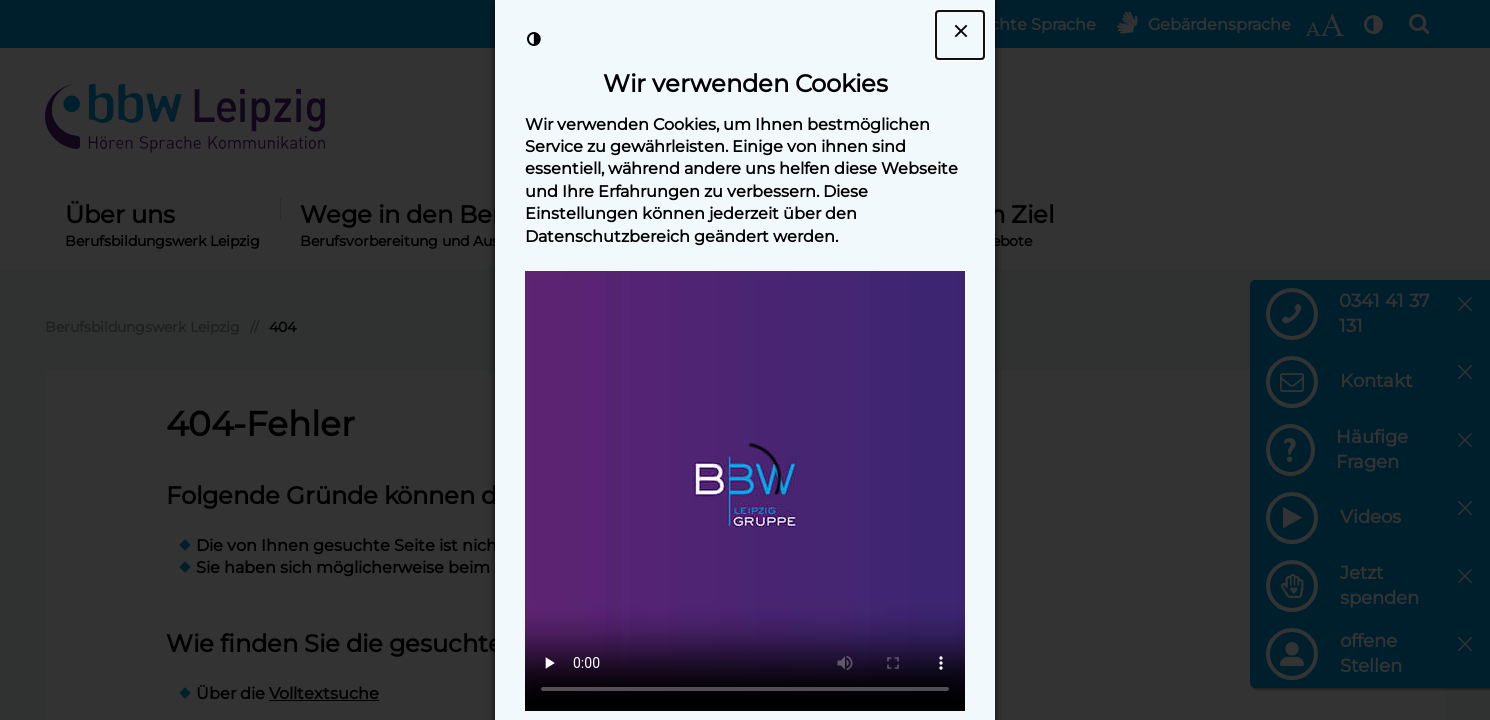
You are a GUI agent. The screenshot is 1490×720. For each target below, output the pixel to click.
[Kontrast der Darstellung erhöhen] (534, 39)
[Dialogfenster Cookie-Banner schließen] (960, 35)
